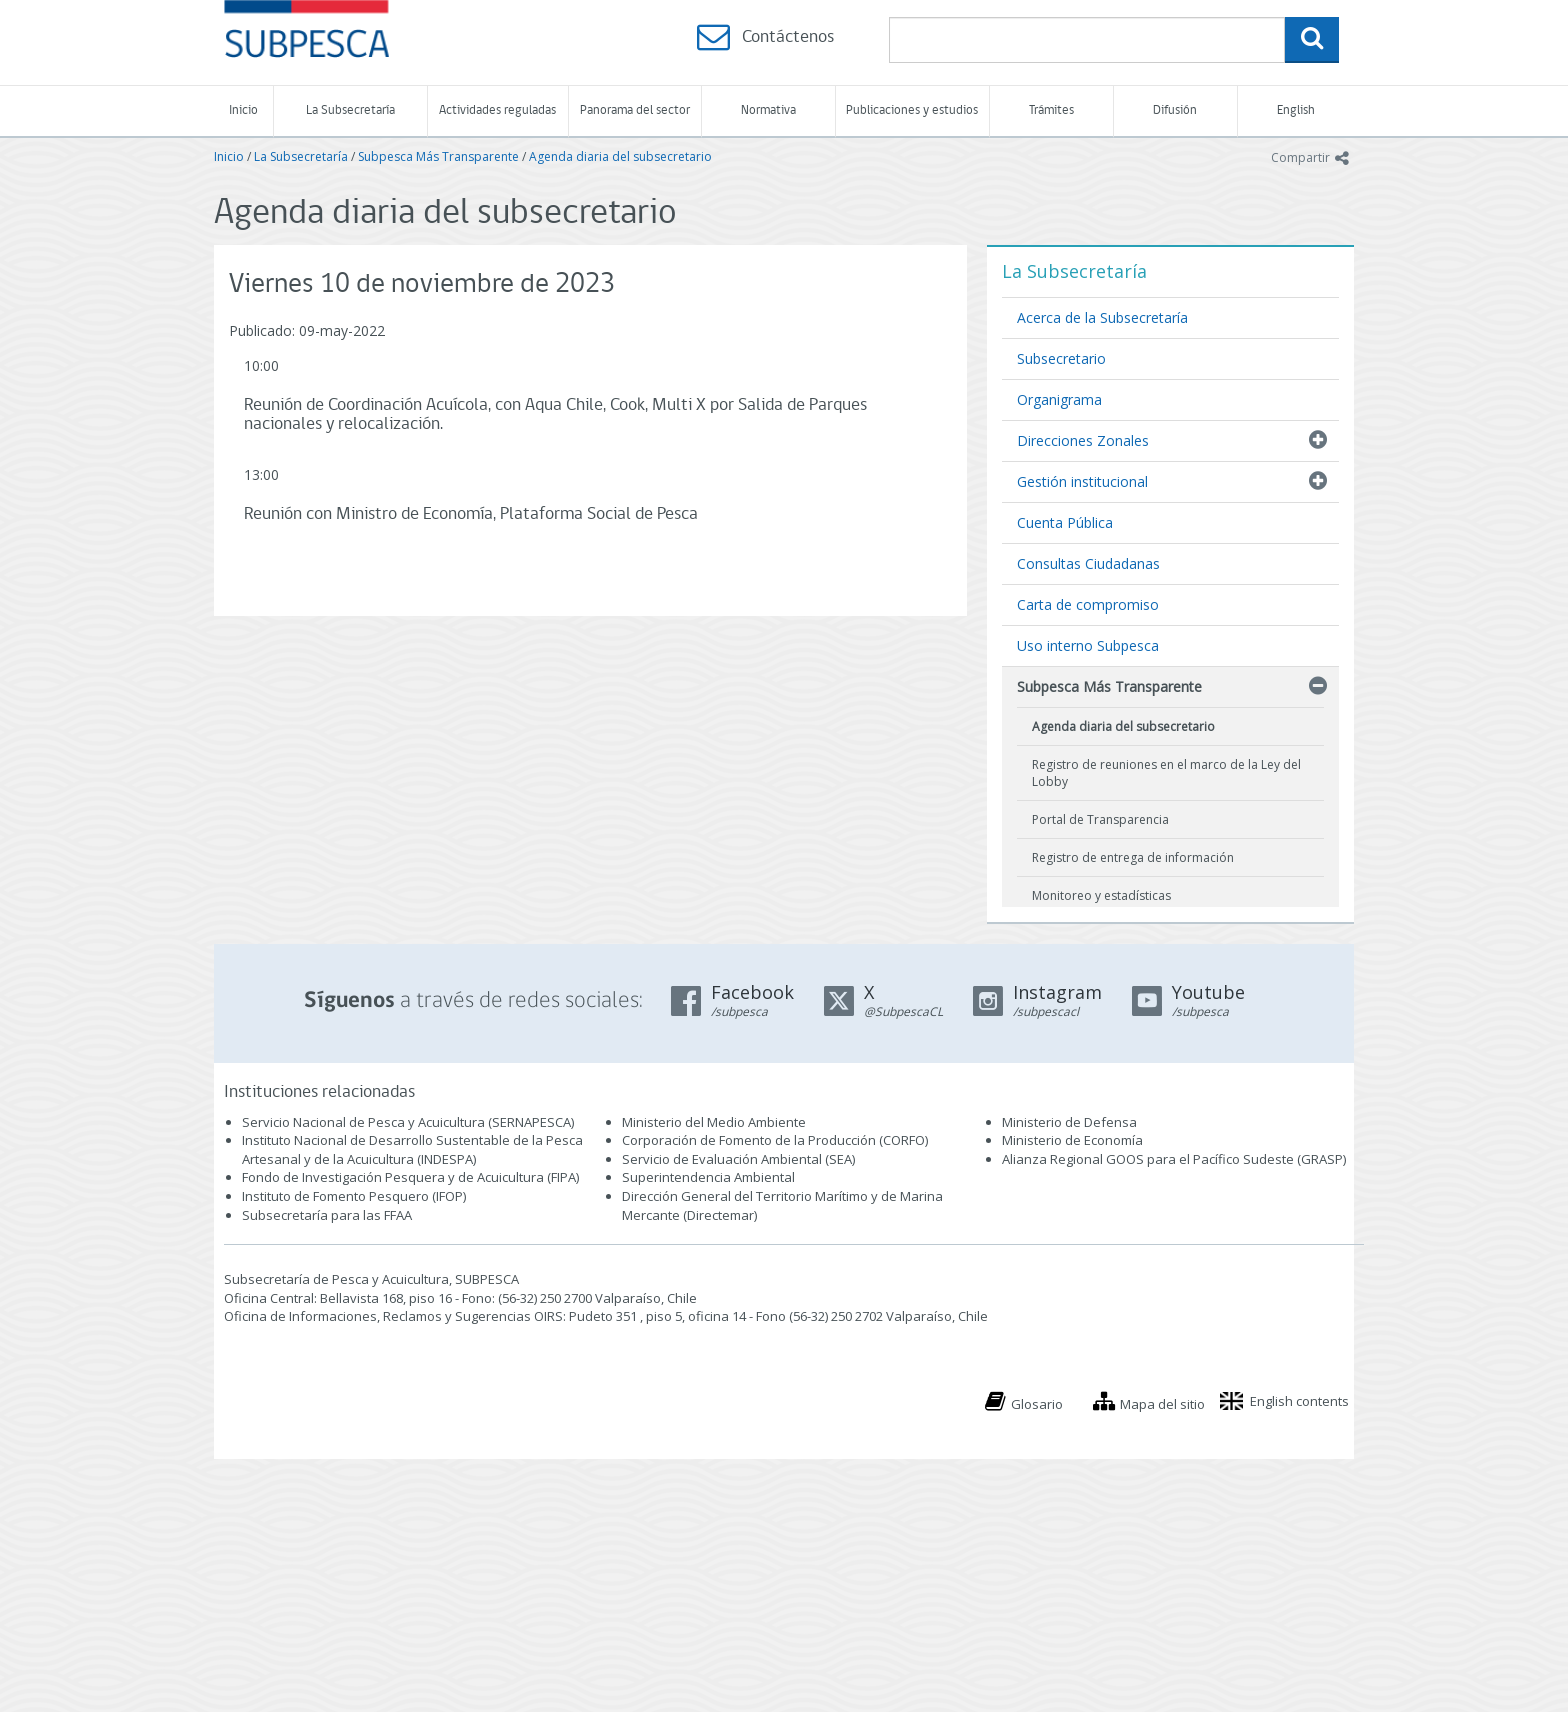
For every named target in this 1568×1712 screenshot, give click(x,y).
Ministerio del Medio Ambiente (714, 1122)
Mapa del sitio (1162, 1404)
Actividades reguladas (497, 110)
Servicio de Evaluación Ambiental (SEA (737, 1159)
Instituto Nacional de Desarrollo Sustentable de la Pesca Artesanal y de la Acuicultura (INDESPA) (412, 1149)
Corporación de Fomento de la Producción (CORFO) (775, 1140)
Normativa (768, 110)
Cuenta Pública (1065, 522)
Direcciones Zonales (1083, 440)
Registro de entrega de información (1133, 857)
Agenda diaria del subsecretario (620, 156)
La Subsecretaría (350, 110)
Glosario (1037, 1404)
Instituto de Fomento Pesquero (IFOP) (354, 1196)
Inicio (243, 110)
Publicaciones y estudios (912, 110)
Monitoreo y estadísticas (1101, 895)
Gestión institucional (1082, 481)
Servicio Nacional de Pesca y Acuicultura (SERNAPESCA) (408, 1122)
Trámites (1051, 110)
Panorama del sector (635, 110)
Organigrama (1059, 399)
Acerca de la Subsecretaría (1102, 317)
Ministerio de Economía (1072, 1140)
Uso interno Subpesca (1088, 645)
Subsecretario (1061, 358)
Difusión (1175, 110)
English (1296, 110)
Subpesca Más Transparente (438, 156)
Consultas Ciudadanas (1088, 563)
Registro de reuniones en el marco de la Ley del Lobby (1166, 773)
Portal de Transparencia (1100, 819)
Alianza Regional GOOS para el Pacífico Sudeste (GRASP (1172, 1159)
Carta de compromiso (1088, 604)
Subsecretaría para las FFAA (327, 1215)
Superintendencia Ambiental (708, 1177)
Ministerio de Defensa (1069, 1122)
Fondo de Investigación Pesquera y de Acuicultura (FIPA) (410, 1177)
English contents (1299, 1401)
